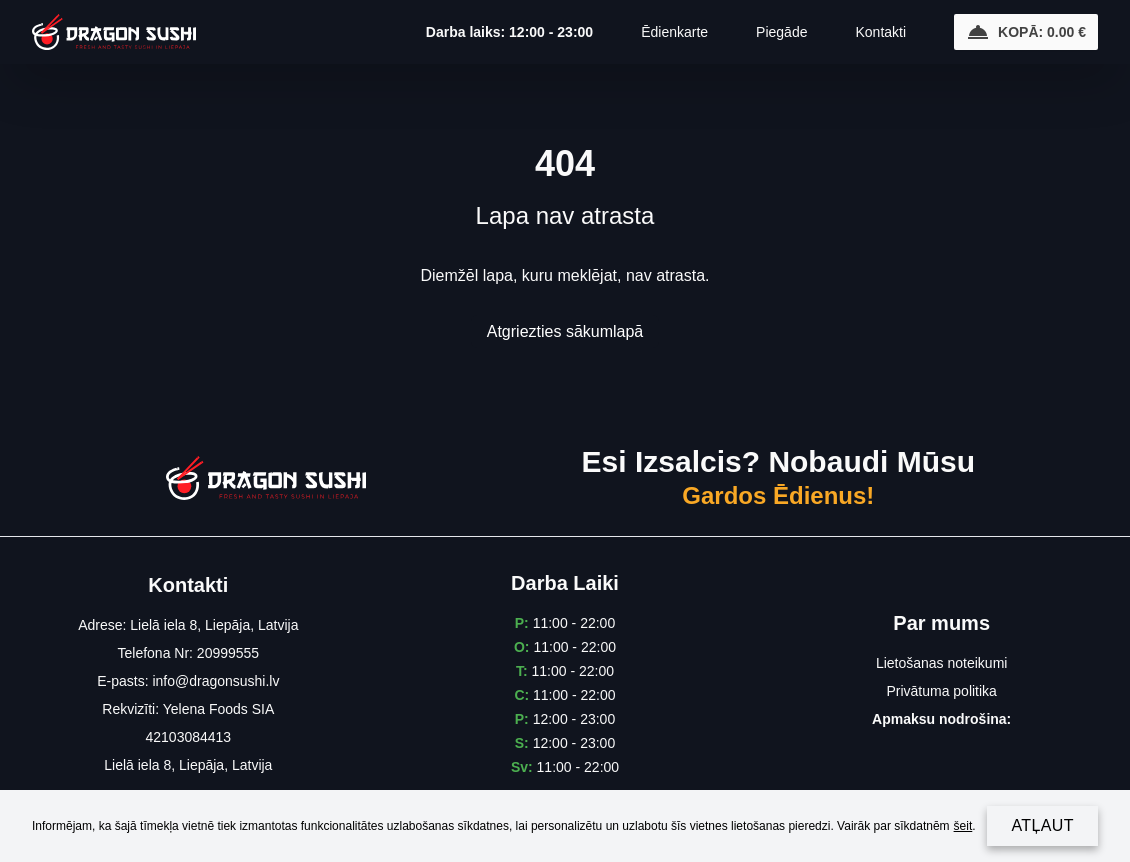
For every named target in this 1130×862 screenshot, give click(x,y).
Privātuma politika (941, 691)
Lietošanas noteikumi (942, 663)
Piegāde (781, 32)
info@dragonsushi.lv (215, 681)
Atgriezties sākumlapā (565, 331)
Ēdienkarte (674, 32)
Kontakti (880, 32)
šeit (963, 826)
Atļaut (1042, 825)
